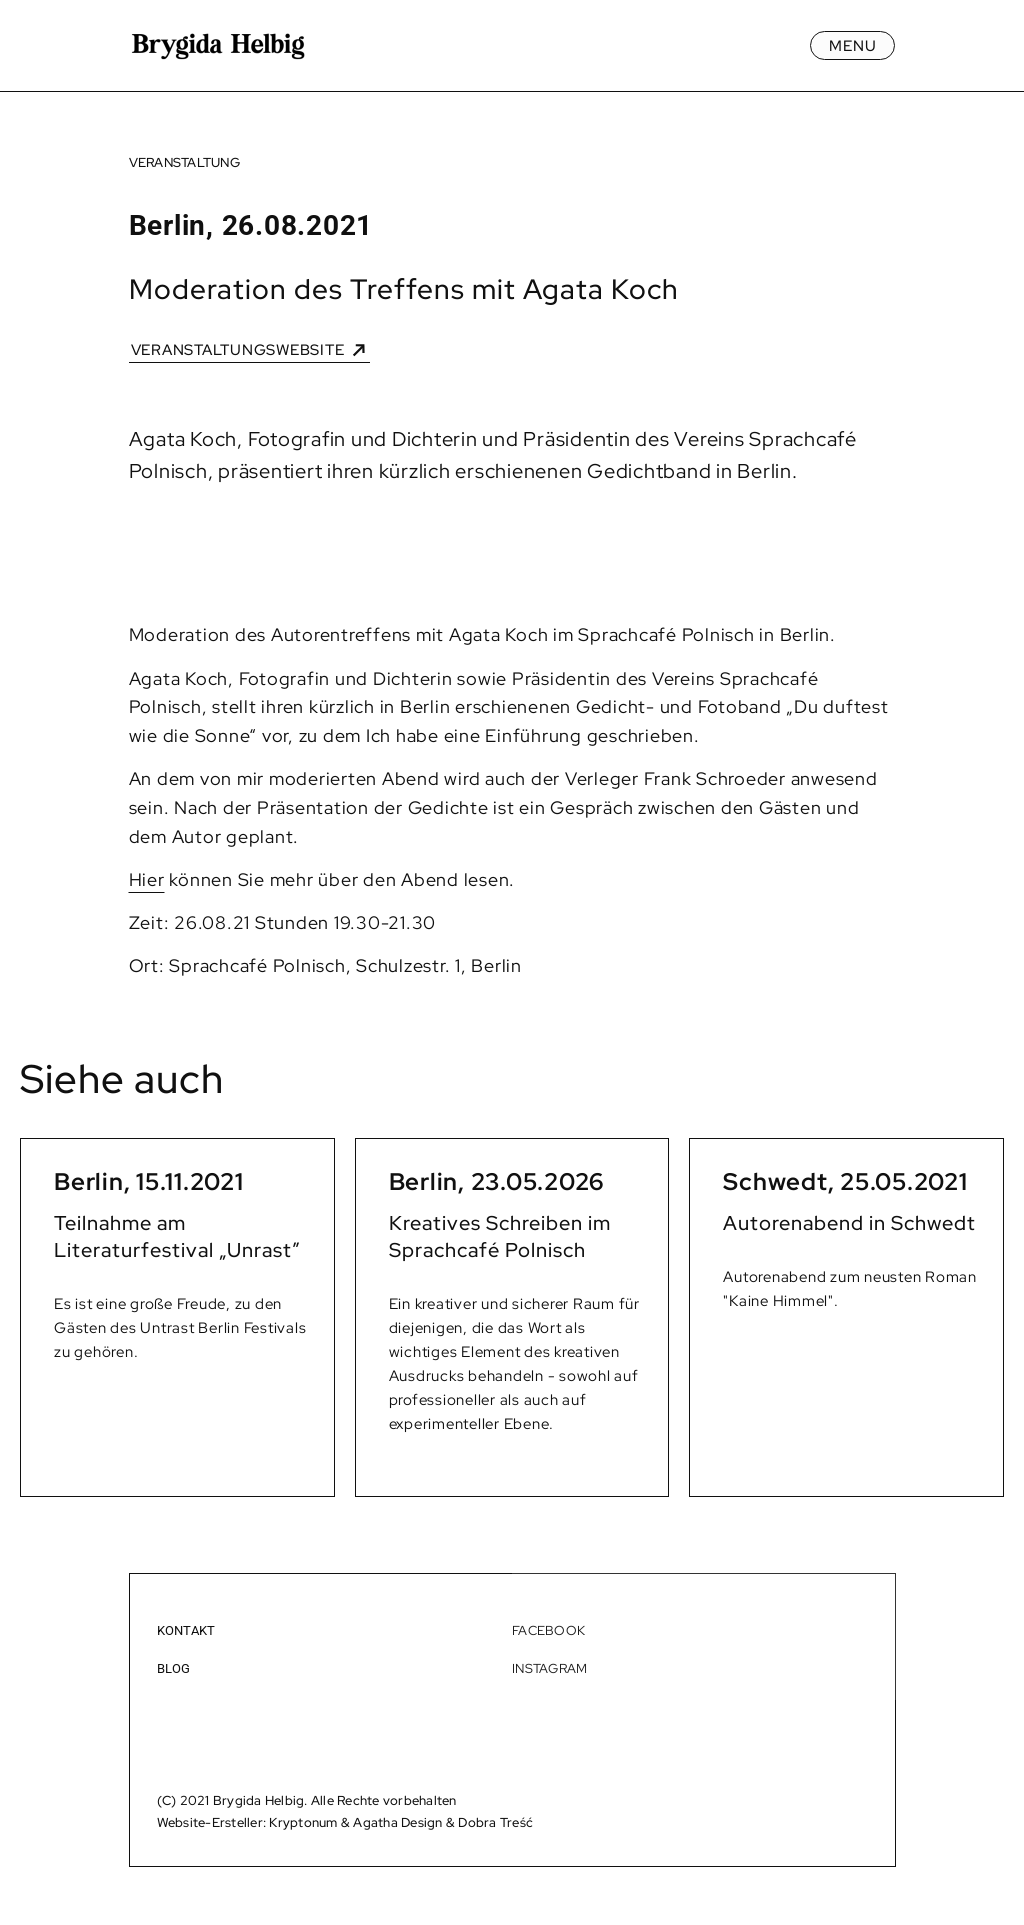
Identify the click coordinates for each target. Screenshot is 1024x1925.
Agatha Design (397, 1822)
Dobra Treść (495, 1822)
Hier (147, 879)
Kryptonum (303, 1822)
